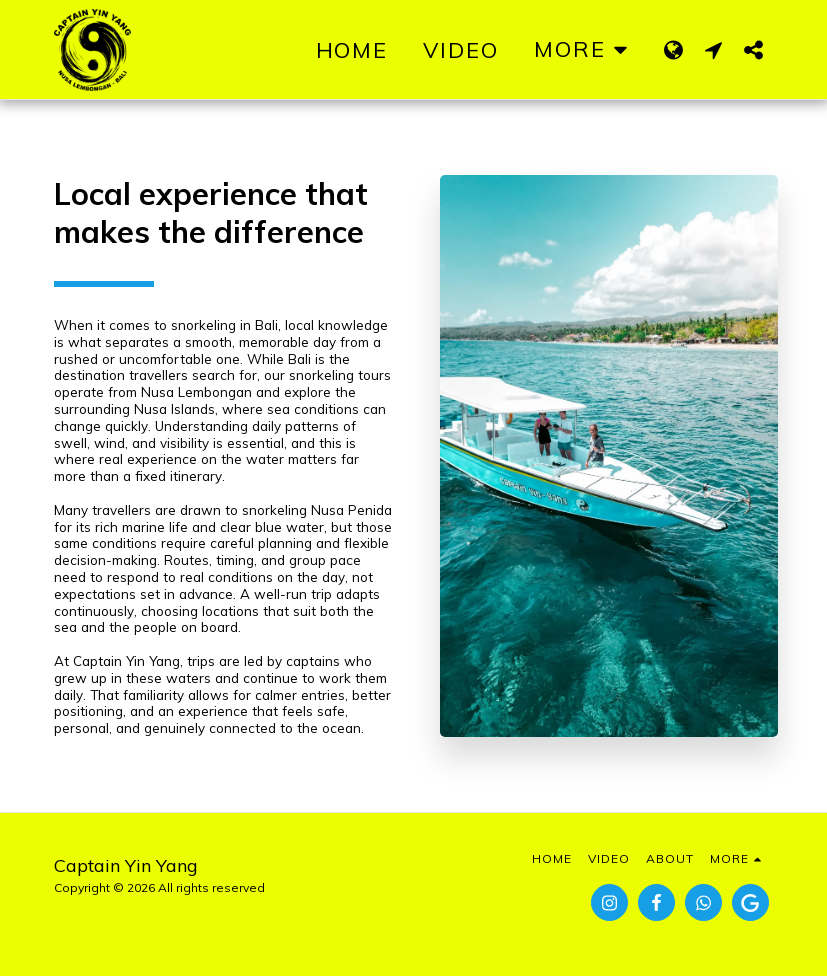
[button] (714, 49)
